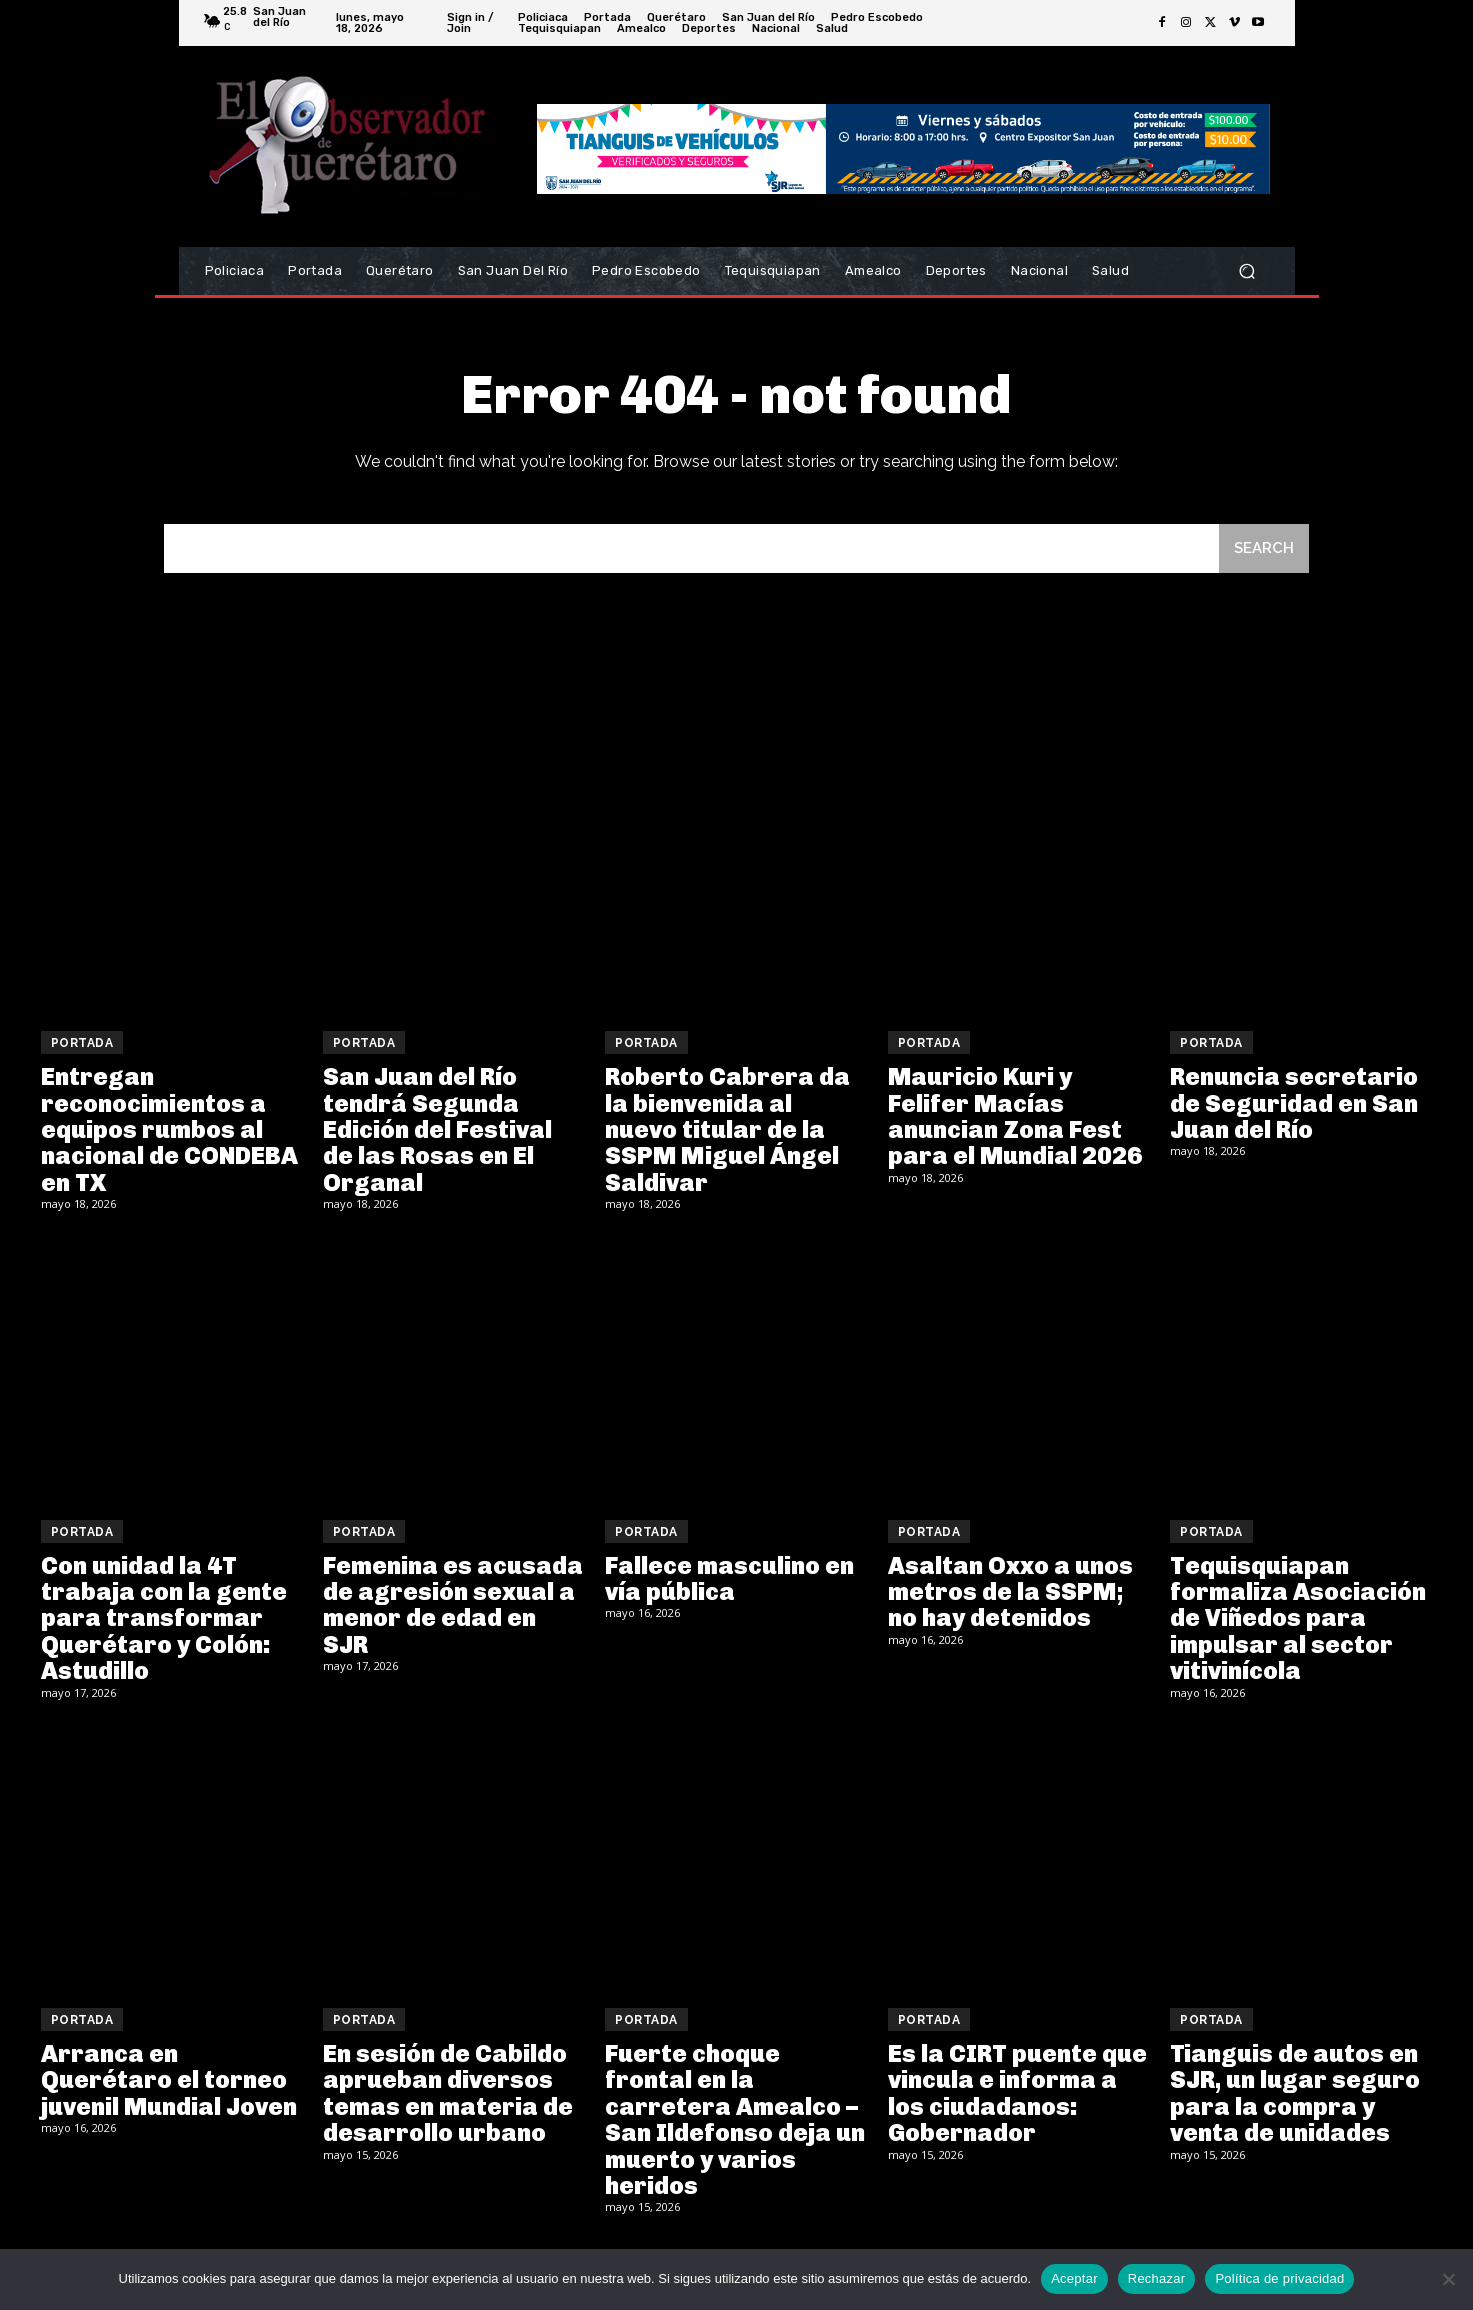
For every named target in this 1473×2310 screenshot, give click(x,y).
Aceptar (1074, 2278)
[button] (1247, 271)
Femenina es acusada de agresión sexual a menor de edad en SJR (453, 1605)
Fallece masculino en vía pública (729, 1578)
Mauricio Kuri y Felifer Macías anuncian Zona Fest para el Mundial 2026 (1015, 1116)
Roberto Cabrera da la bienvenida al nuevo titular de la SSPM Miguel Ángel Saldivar (727, 1129)
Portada (82, 1043)
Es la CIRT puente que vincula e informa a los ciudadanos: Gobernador (1017, 2093)
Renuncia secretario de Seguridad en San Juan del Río (1294, 1103)
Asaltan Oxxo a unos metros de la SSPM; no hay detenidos (1010, 1592)
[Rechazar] (1448, 2279)
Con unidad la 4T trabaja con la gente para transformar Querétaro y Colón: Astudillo (164, 1618)
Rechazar (1157, 2278)
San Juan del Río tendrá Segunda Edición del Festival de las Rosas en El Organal (437, 1129)
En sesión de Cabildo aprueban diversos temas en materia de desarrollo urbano (448, 2093)
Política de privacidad (1279, 2278)
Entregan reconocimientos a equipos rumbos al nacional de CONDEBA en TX (169, 1129)
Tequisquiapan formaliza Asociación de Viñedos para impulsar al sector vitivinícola (1298, 1618)
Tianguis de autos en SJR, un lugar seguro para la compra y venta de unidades (1295, 2093)
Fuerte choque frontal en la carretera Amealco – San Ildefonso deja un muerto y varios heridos (735, 2119)
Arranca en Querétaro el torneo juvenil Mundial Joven (169, 2080)
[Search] (1264, 548)
